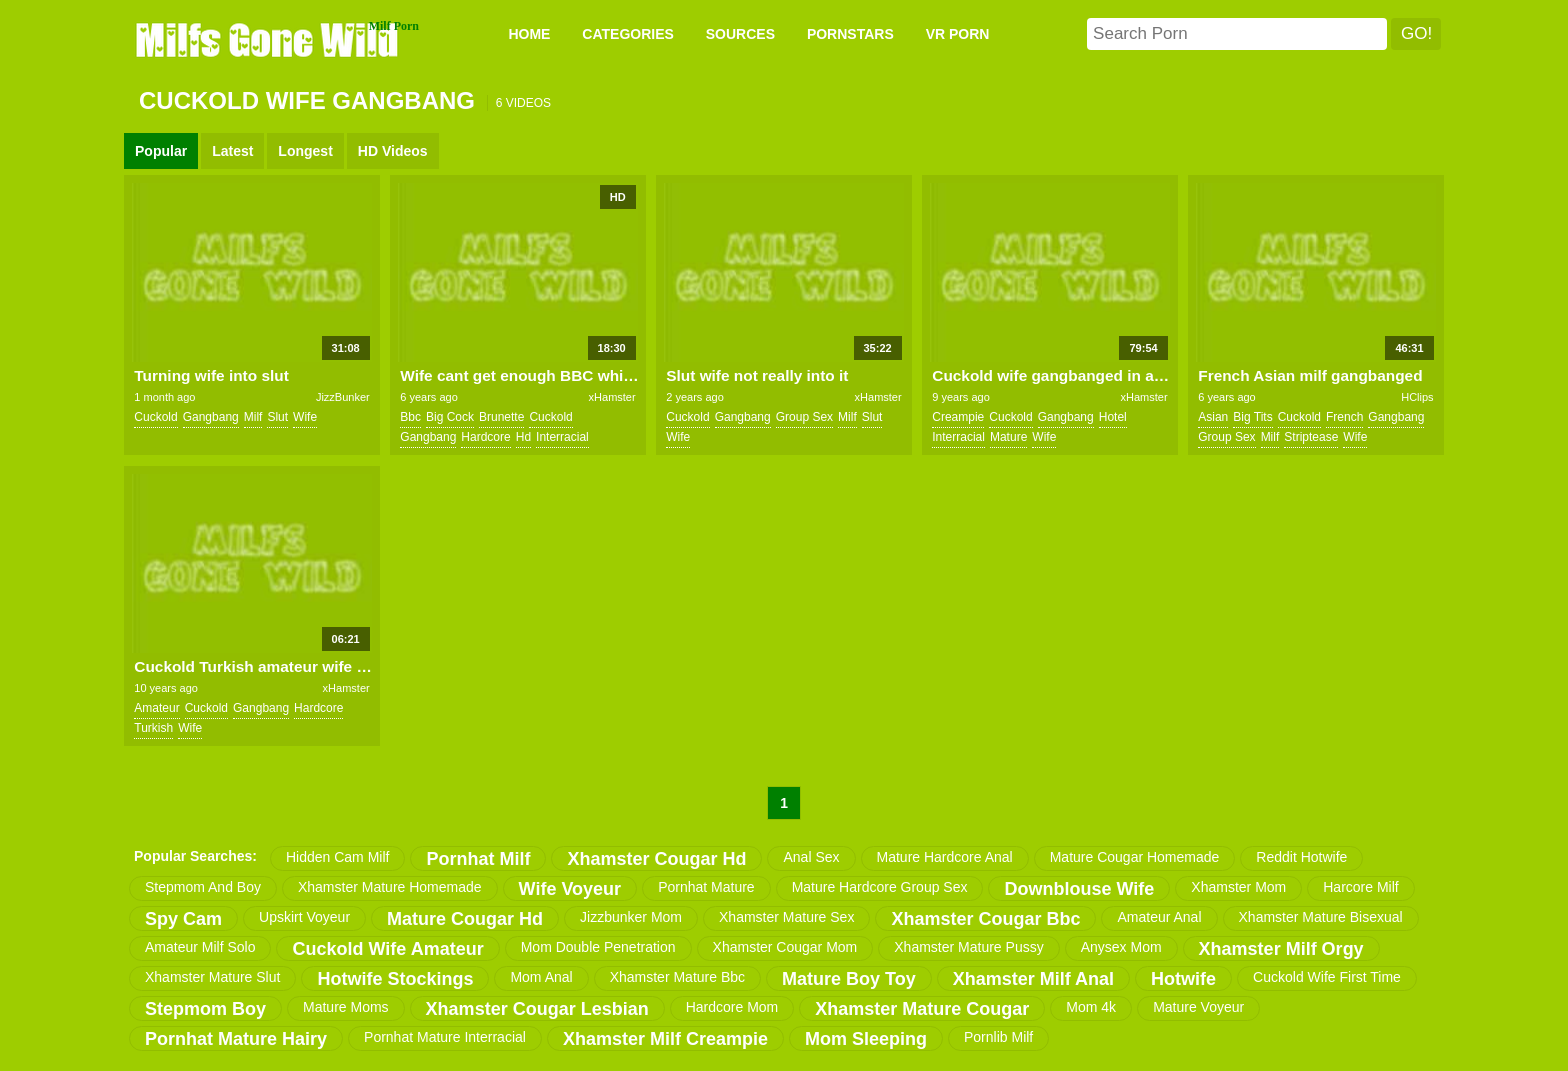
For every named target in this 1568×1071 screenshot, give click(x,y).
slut (277, 417)
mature (1008, 437)
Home (529, 34)
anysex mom (1121, 947)
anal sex (811, 857)
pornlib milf (998, 1037)
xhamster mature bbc (677, 977)
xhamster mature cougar (922, 1009)
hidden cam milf (337, 857)
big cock (450, 417)
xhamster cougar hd (656, 859)
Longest (305, 151)
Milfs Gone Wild (269, 39)
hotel (1113, 417)
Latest (232, 151)
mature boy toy (849, 979)
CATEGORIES (628, 34)
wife (305, 417)
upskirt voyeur (304, 917)
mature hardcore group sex (880, 887)
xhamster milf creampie (665, 1039)
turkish (153, 728)
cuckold (155, 417)
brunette (501, 417)
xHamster (612, 397)
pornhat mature (706, 887)
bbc (410, 417)
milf (253, 417)
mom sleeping (866, 1039)
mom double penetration (598, 947)
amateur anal (1159, 917)
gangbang (211, 417)
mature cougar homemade (1135, 857)
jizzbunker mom (631, 917)
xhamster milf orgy (1281, 949)
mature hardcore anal (945, 857)
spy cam (183, 919)
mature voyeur (1198, 1007)
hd (523, 437)
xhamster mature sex (786, 917)
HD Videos (393, 151)
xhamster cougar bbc (985, 919)
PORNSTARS (850, 34)
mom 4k (1091, 1007)
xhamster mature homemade (390, 887)
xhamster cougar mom (785, 947)
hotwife (1183, 979)
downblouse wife (1079, 889)
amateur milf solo (200, 947)
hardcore (485, 437)
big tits (1252, 417)
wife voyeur (570, 889)
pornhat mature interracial (445, 1037)
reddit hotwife (1301, 857)
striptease (1311, 437)
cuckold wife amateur (387, 949)
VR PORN (958, 34)
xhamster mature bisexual (1321, 917)
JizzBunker (343, 397)
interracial (562, 437)
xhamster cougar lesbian (537, 1009)
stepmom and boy (203, 887)
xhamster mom (1238, 887)
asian (1213, 417)
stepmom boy (205, 1009)
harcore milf (1360, 887)
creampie (958, 417)
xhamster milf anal (1033, 979)
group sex (804, 417)
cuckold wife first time (1327, 977)
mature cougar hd (465, 919)
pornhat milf (478, 859)
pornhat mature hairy (236, 1039)
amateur (156, 708)
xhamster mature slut (212, 977)
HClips (1417, 397)
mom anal (541, 977)
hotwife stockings (395, 979)
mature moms (346, 1007)
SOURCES (740, 34)
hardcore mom (732, 1007)
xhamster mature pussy (968, 947)
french (1344, 417)
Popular (161, 151)
